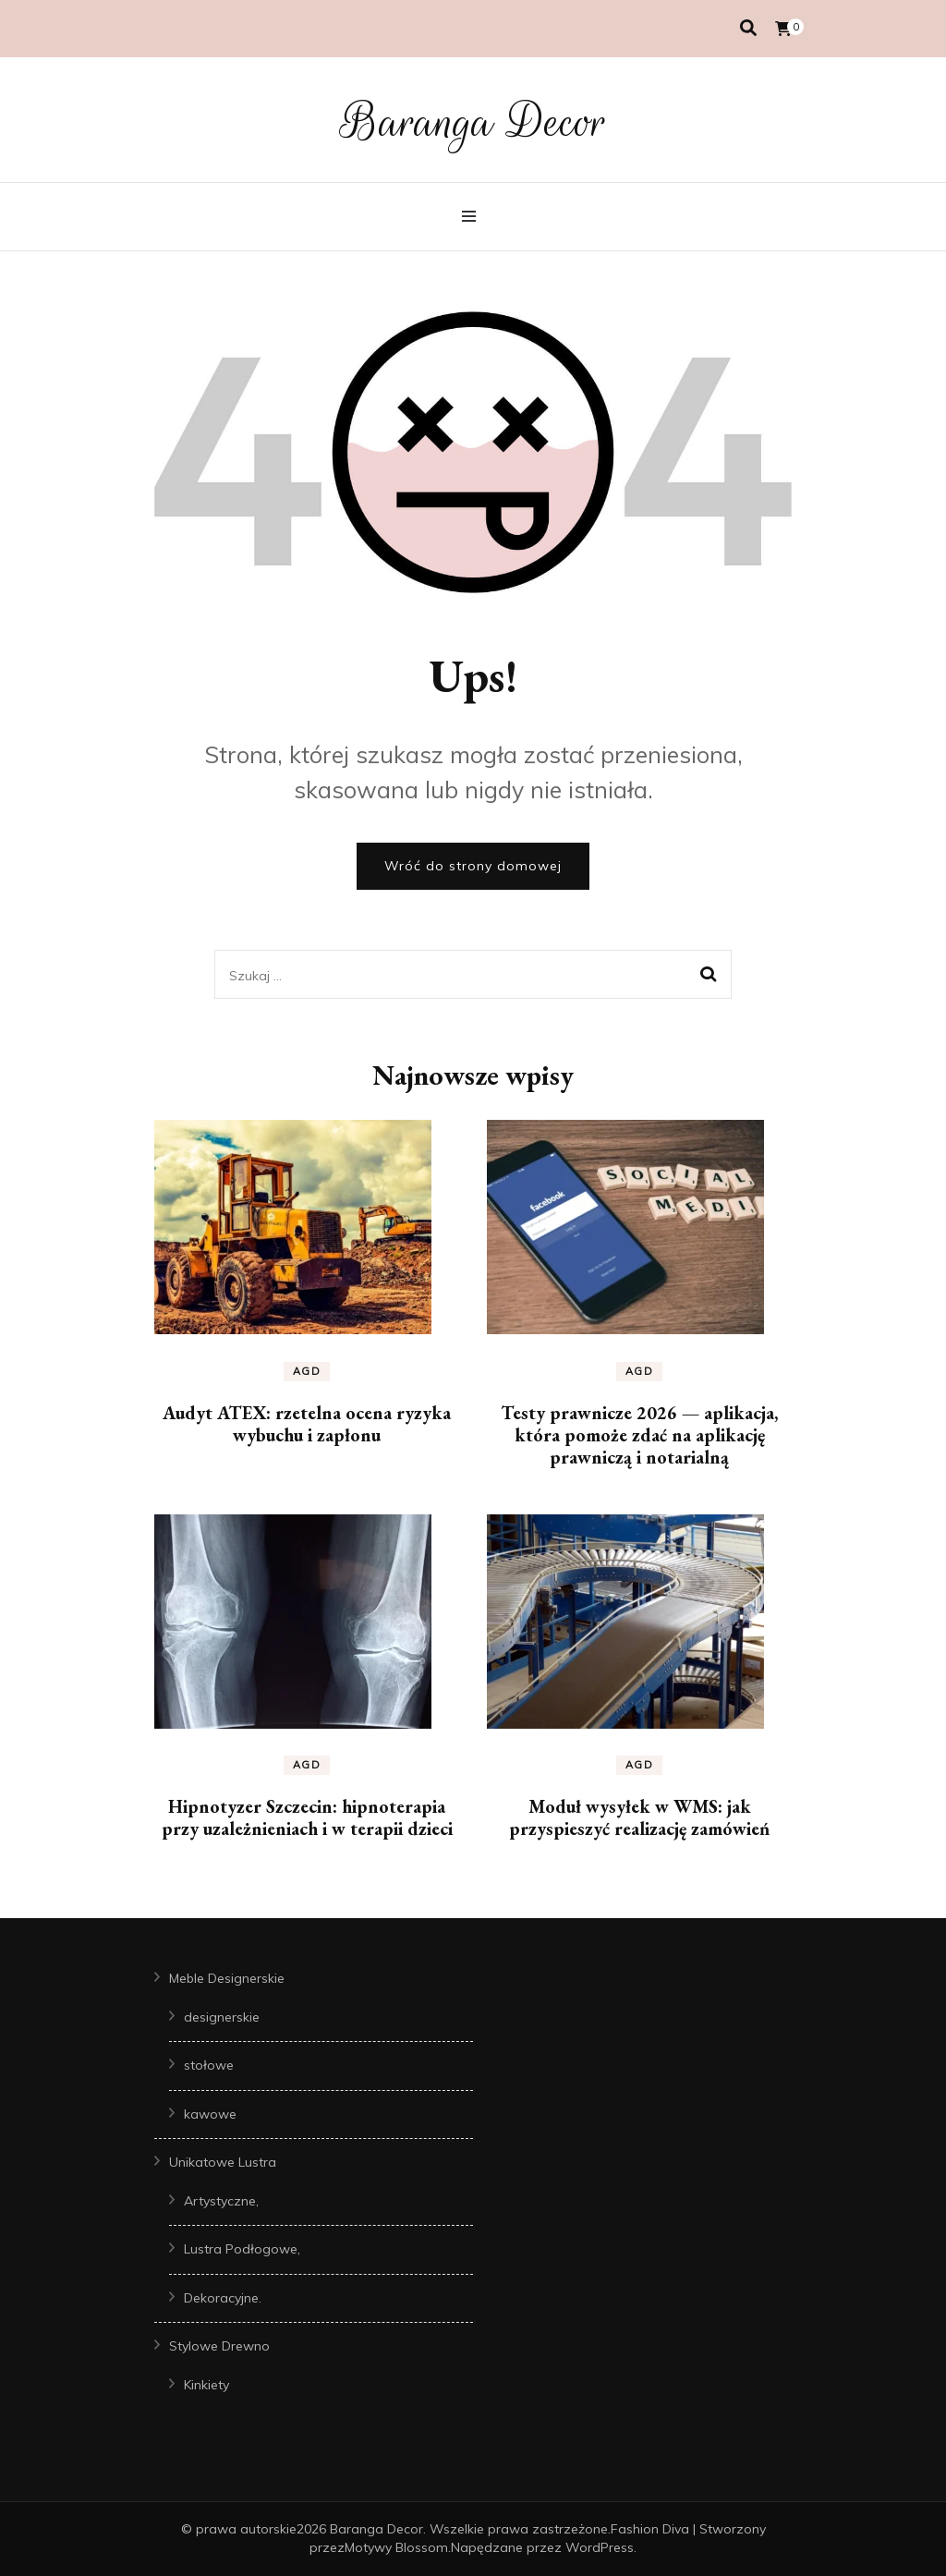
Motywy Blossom (396, 2547)
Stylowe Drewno (219, 2346)
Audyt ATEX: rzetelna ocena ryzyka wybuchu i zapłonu (307, 1424)
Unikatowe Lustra (222, 2162)
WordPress (599, 2547)
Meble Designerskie (227, 1978)
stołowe (209, 2065)
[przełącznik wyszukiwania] (748, 28)
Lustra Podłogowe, (242, 2249)
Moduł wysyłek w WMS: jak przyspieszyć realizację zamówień (639, 1817)
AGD (307, 1371)
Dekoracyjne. (222, 2298)
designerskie (222, 2017)
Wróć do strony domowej (473, 865)
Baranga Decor (473, 122)
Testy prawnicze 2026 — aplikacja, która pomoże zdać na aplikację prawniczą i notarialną (639, 1435)
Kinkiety (206, 2384)
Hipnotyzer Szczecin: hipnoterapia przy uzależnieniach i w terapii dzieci (307, 1817)
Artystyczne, (221, 2201)
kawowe (210, 2114)
